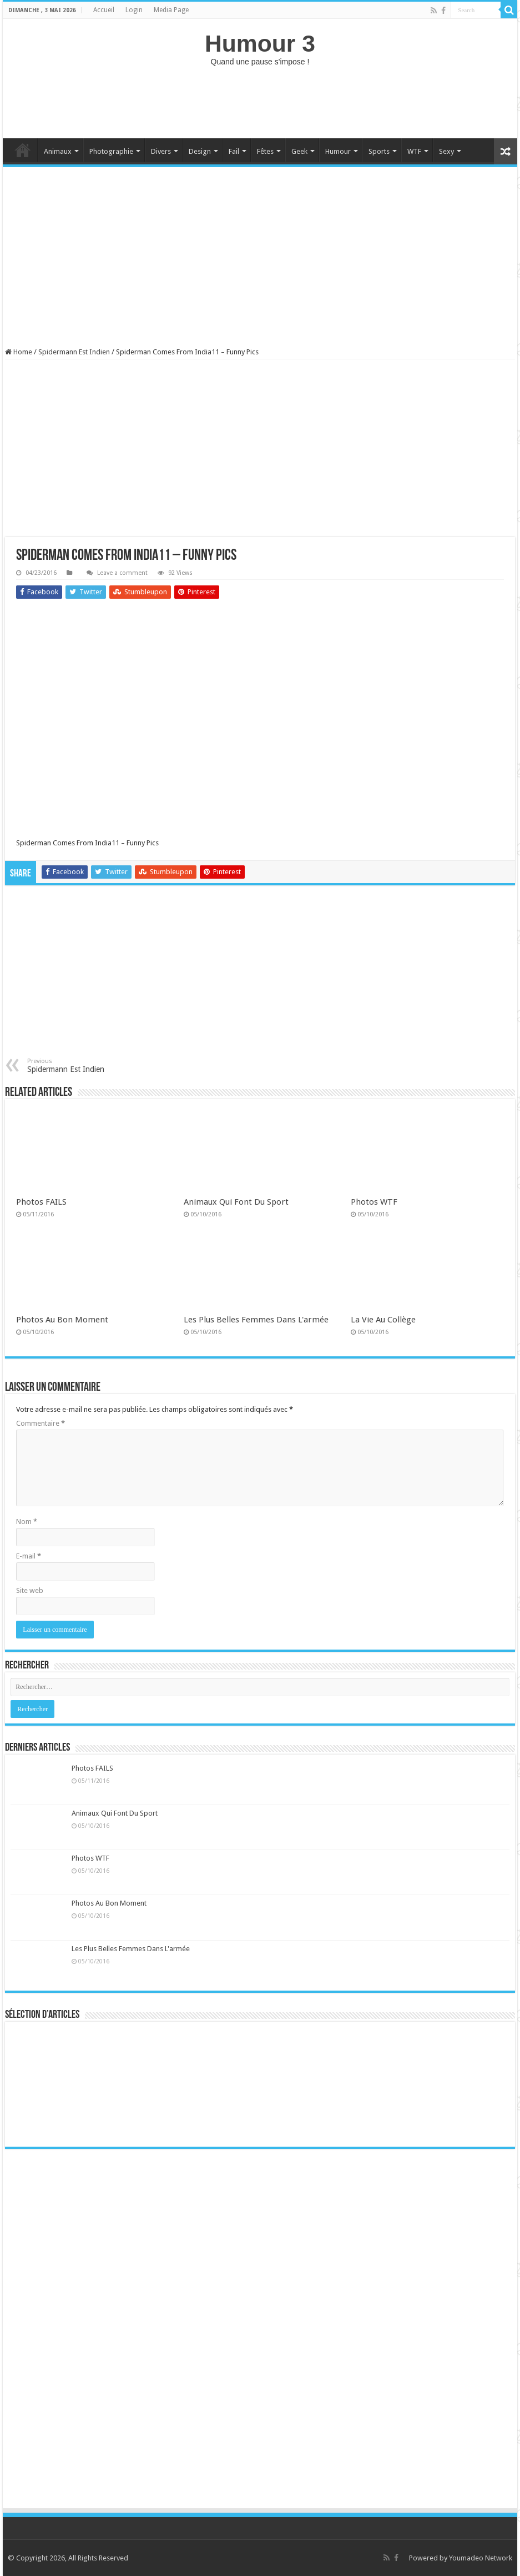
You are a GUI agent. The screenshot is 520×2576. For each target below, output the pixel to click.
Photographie (111, 151)
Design (200, 151)
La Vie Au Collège (383, 1320)
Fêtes (265, 151)
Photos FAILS (41, 1202)
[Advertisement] (260, 102)
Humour (338, 151)
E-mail (28, 1556)
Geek (299, 151)
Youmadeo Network (480, 2558)
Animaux (58, 151)
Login (134, 10)
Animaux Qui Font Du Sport (236, 1202)
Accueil (103, 10)
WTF (414, 151)
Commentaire (40, 1423)
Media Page (171, 10)
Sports (379, 151)
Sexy (446, 151)
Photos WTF (374, 1202)
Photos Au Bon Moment (62, 1320)
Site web (29, 1590)
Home (22, 150)
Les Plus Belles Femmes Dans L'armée (256, 1320)
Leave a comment (122, 573)
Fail (234, 151)
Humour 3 (260, 43)
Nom (26, 1521)
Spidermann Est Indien (74, 352)
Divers (161, 151)
